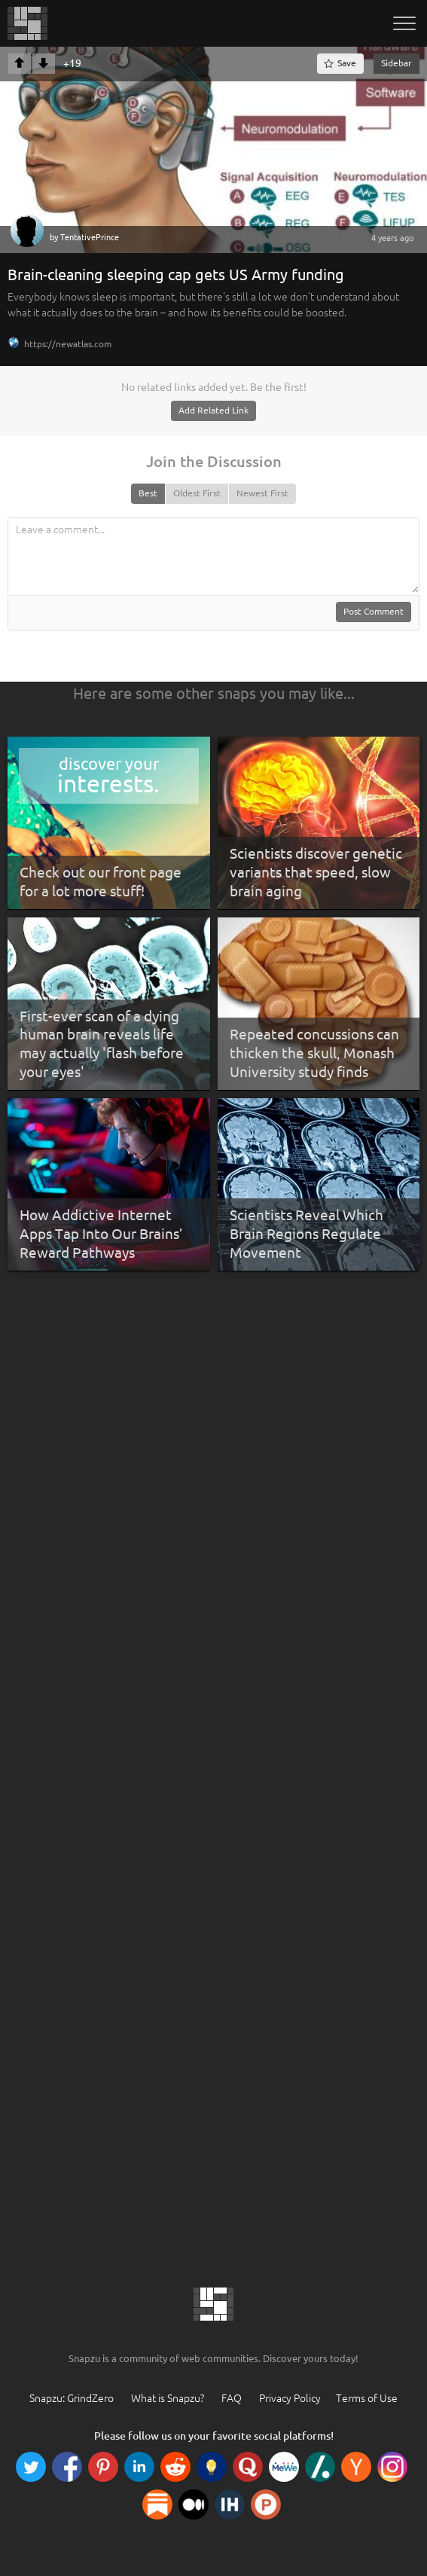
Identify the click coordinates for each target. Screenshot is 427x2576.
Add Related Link (213, 410)
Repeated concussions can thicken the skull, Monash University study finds (314, 1052)
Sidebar (396, 63)
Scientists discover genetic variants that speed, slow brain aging (316, 872)
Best (148, 493)
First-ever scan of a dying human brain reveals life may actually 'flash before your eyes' (102, 1044)
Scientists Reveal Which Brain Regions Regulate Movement (306, 1233)
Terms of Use (367, 2398)
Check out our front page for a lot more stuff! (100, 881)
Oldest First (197, 493)
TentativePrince (89, 237)
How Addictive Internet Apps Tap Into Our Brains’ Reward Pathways (101, 1233)
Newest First (262, 493)
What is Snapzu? (167, 2398)
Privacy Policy (290, 2398)
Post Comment (373, 611)
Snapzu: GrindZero (71, 2398)
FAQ (231, 2398)
